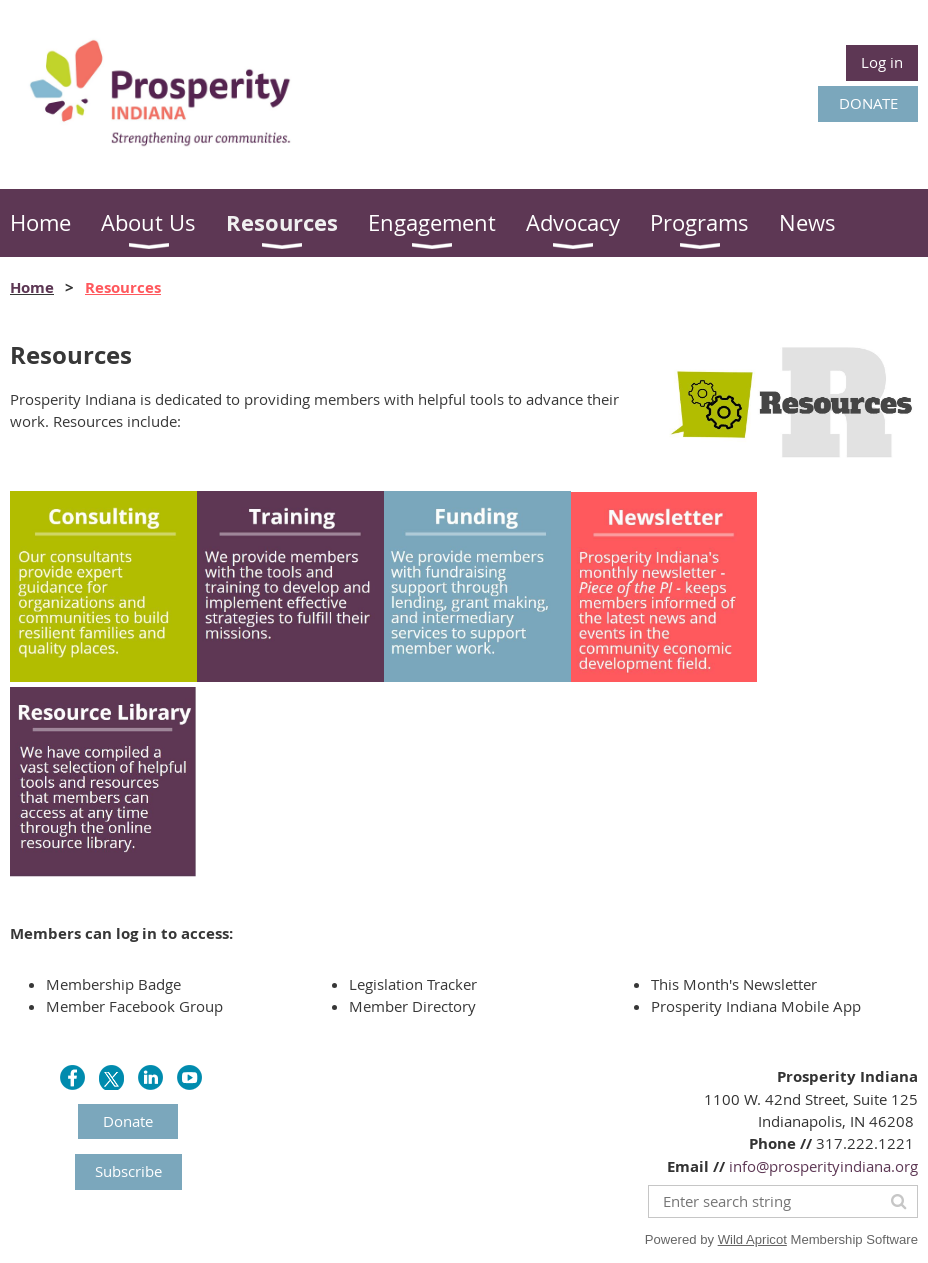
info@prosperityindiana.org (823, 1166)
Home (32, 287)
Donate (128, 1121)
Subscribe (128, 1171)
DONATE (868, 103)
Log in (882, 62)
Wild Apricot (752, 1239)
